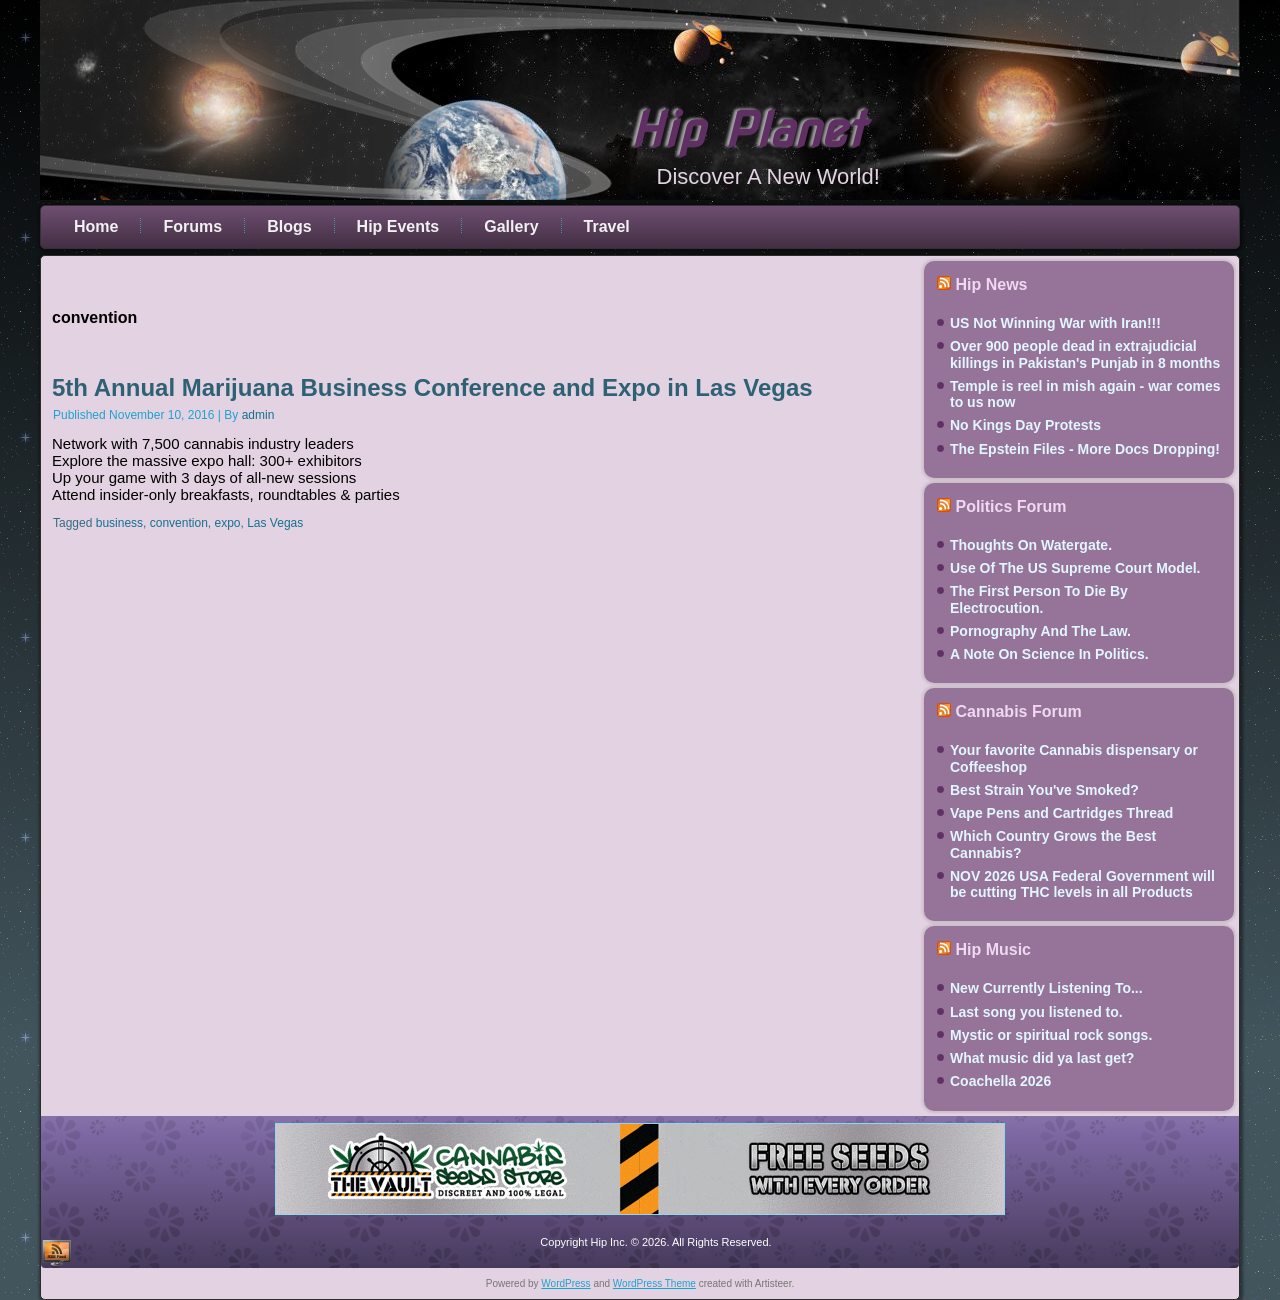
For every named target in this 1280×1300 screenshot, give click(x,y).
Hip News (991, 284)
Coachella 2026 (1000, 1081)
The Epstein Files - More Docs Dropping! (1085, 449)
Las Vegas (275, 523)
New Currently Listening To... (1046, 988)
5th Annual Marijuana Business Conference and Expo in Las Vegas (432, 387)
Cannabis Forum (1018, 711)
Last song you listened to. (1036, 1012)
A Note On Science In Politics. (1049, 654)
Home (96, 226)
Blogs (289, 226)
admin (258, 415)
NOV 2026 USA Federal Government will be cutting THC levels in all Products (1082, 884)
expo (227, 523)
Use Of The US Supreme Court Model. (1075, 568)
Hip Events (398, 226)
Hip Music (993, 949)
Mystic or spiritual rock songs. (1051, 1035)
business (119, 523)
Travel (607, 226)
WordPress (565, 1283)
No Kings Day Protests (1025, 425)
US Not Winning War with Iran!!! (1055, 323)
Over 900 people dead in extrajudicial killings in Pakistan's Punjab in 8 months (1085, 354)
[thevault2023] (640, 1218)
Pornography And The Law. (1040, 631)
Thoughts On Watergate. (1031, 545)
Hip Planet (747, 130)
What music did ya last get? (1042, 1058)
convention (179, 523)
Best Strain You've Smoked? (1044, 790)
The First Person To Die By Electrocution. (1039, 599)
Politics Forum (1010, 506)
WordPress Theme (654, 1283)
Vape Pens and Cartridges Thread (1061, 813)
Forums (192, 226)
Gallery (511, 226)
